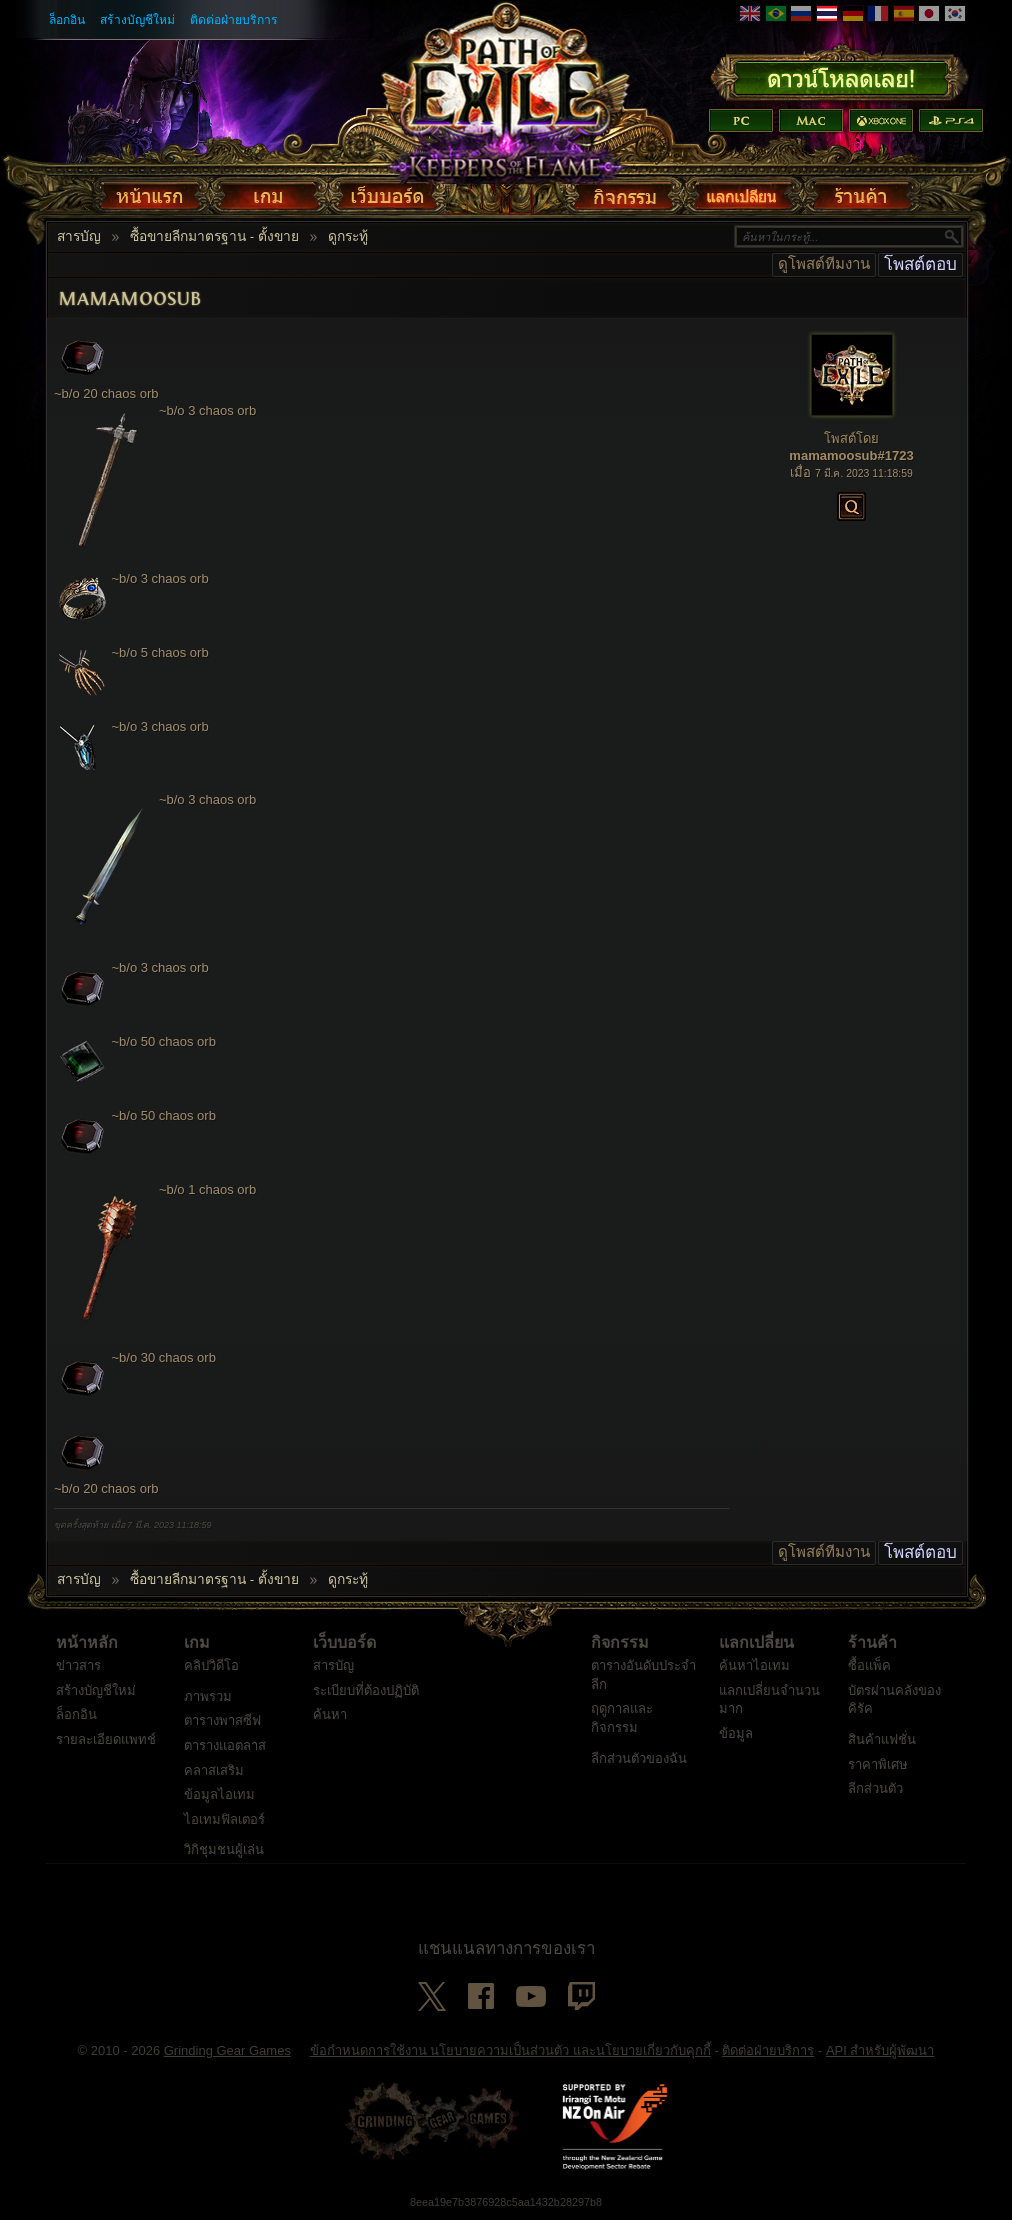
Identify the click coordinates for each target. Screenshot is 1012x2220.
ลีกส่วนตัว (875, 1788)
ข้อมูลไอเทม (219, 1794)
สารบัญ (79, 237)
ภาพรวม (208, 1696)
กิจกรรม (620, 1643)
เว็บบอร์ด (344, 1643)
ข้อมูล (736, 1733)
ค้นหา (330, 1714)
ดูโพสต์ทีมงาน (824, 264)
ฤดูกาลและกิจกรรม (622, 1718)
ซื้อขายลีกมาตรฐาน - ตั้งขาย (214, 237)
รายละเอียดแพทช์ (106, 1739)
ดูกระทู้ (348, 237)
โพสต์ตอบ (920, 264)
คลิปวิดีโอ (211, 1665)
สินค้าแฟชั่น (882, 1739)
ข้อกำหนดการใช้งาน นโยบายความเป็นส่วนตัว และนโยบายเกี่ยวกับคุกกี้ (510, 2050)
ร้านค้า (872, 1643)
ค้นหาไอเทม (754, 1665)
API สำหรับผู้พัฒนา (880, 2050)
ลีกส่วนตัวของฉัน (639, 1758)
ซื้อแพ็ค (869, 1665)
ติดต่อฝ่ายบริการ (234, 20)
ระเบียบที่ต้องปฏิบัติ (366, 1690)
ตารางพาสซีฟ (222, 1720)
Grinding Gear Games (227, 2050)
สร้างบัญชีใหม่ (137, 20)
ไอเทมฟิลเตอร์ (224, 1819)
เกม (197, 1643)
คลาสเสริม (214, 1770)
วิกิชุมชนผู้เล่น (224, 1849)
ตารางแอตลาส (225, 1745)
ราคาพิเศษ (878, 1764)
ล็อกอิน (67, 20)
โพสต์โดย (851, 438)
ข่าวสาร (78, 1665)
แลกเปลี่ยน (756, 1643)
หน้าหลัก (87, 1643)
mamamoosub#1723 (851, 455)
